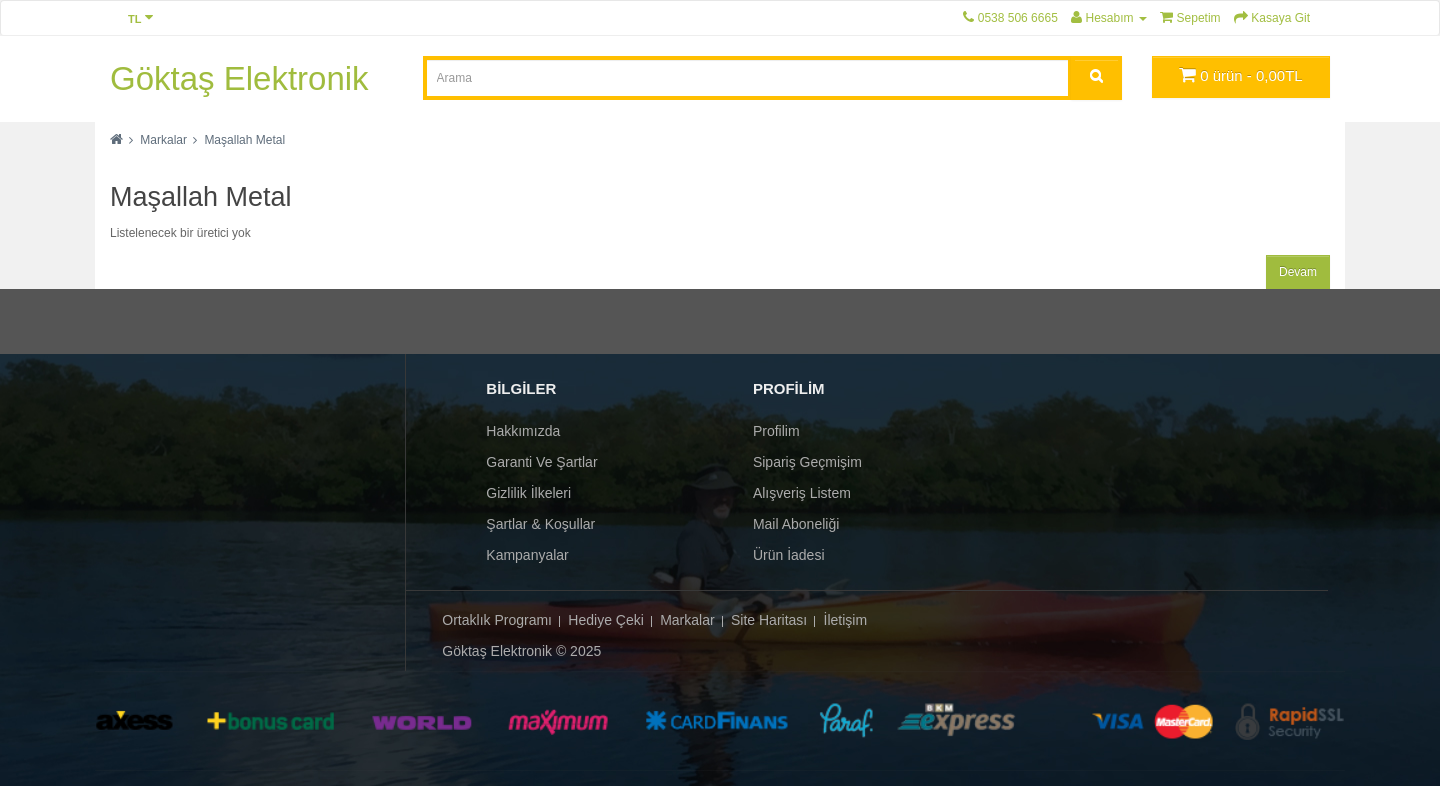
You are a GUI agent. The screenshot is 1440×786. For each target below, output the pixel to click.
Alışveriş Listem (802, 493)
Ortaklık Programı (497, 620)
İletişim (846, 620)
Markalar (163, 140)
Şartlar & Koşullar (540, 524)
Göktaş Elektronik (239, 78)
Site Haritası (769, 620)
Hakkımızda (523, 431)
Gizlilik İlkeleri (528, 493)
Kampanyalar (527, 555)
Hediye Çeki (605, 620)
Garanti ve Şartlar (541, 462)
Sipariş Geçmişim (807, 462)
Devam (1298, 272)
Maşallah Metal (244, 140)
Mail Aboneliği (796, 524)
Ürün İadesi (789, 555)
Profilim (776, 431)
